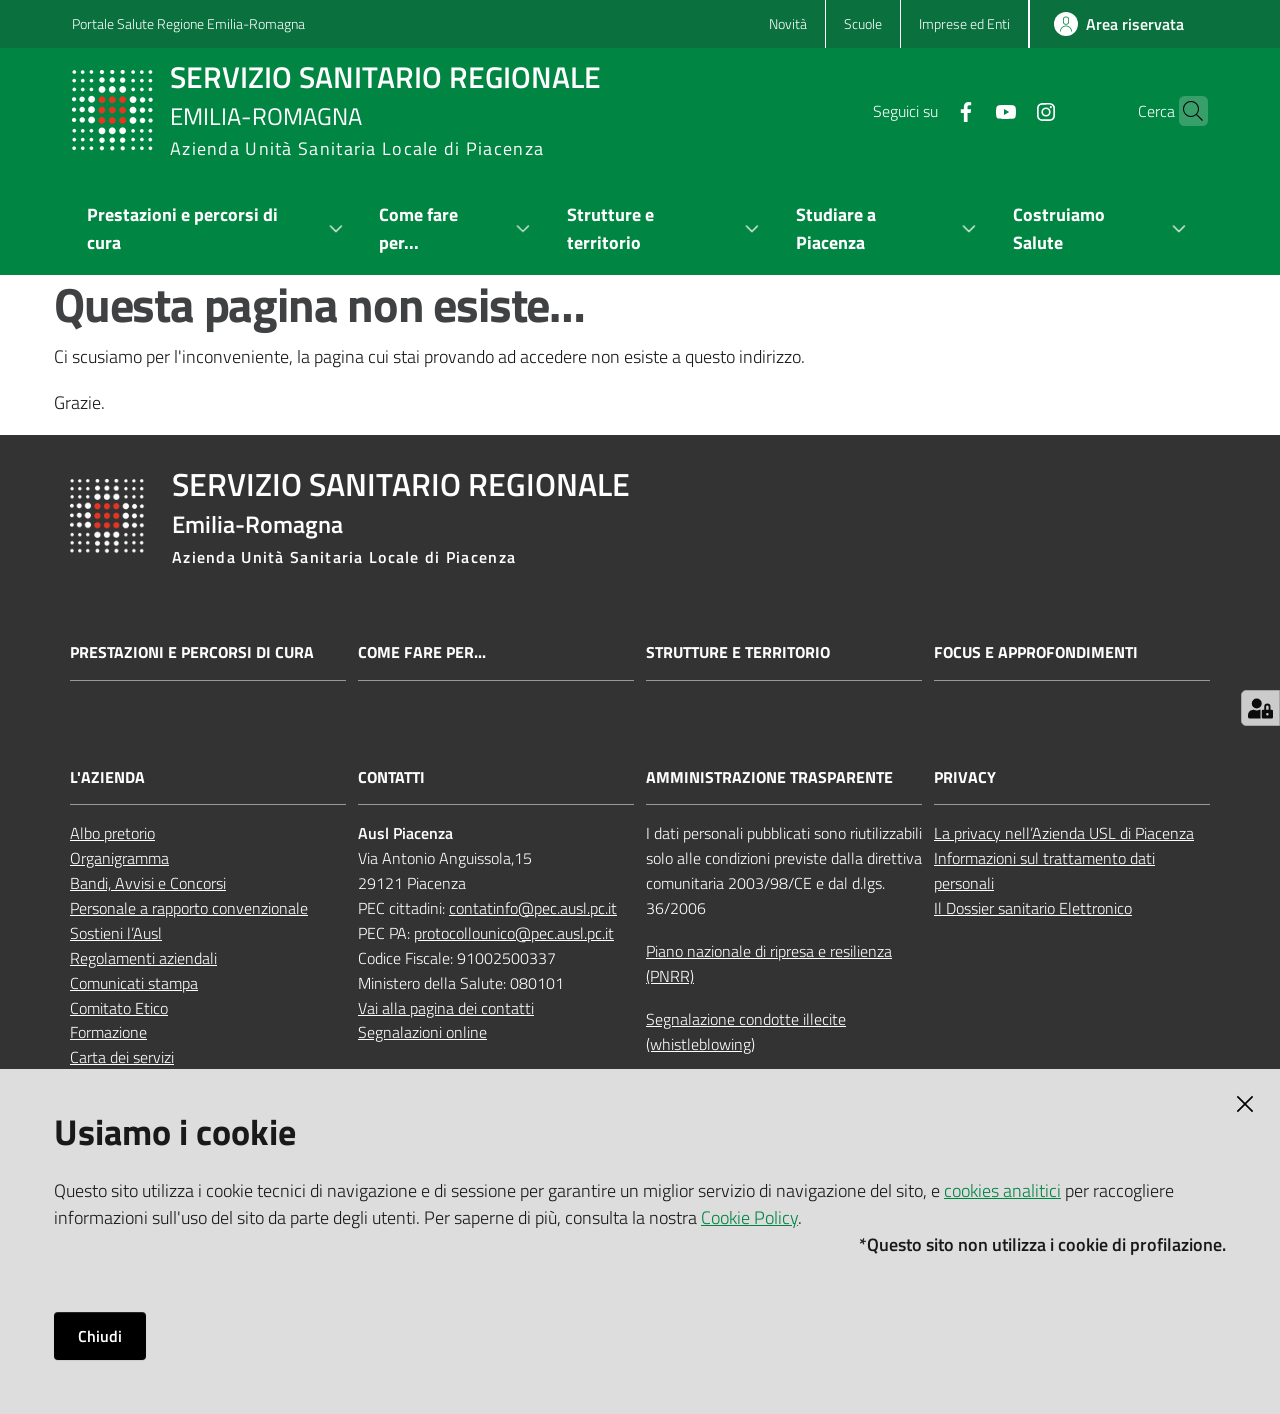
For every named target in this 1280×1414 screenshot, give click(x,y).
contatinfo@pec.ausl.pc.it (533, 908)
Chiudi (100, 1336)
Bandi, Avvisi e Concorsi (148, 883)
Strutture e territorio (738, 652)
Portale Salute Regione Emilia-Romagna (188, 23)
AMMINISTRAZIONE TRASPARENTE (769, 777)
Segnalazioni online (422, 1032)
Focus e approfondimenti (1036, 652)
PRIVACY (965, 777)
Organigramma (119, 858)
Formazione (108, 1032)
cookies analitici (1002, 1190)
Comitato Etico (119, 1008)
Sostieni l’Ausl (116, 933)
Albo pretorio (112, 833)
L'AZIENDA (107, 777)
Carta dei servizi (122, 1057)
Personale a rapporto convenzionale (189, 908)
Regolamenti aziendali (143, 958)
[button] (1184, 111)
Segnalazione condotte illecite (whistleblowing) (746, 1031)
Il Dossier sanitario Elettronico (1033, 908)
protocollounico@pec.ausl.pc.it (514, 933)
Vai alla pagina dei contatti (446, 1008)
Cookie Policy (749, 1217)
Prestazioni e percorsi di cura (192, 652)
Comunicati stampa (134, 983)
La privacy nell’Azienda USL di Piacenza (1064, 833)
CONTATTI (391, 777)
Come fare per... (422, 652)
